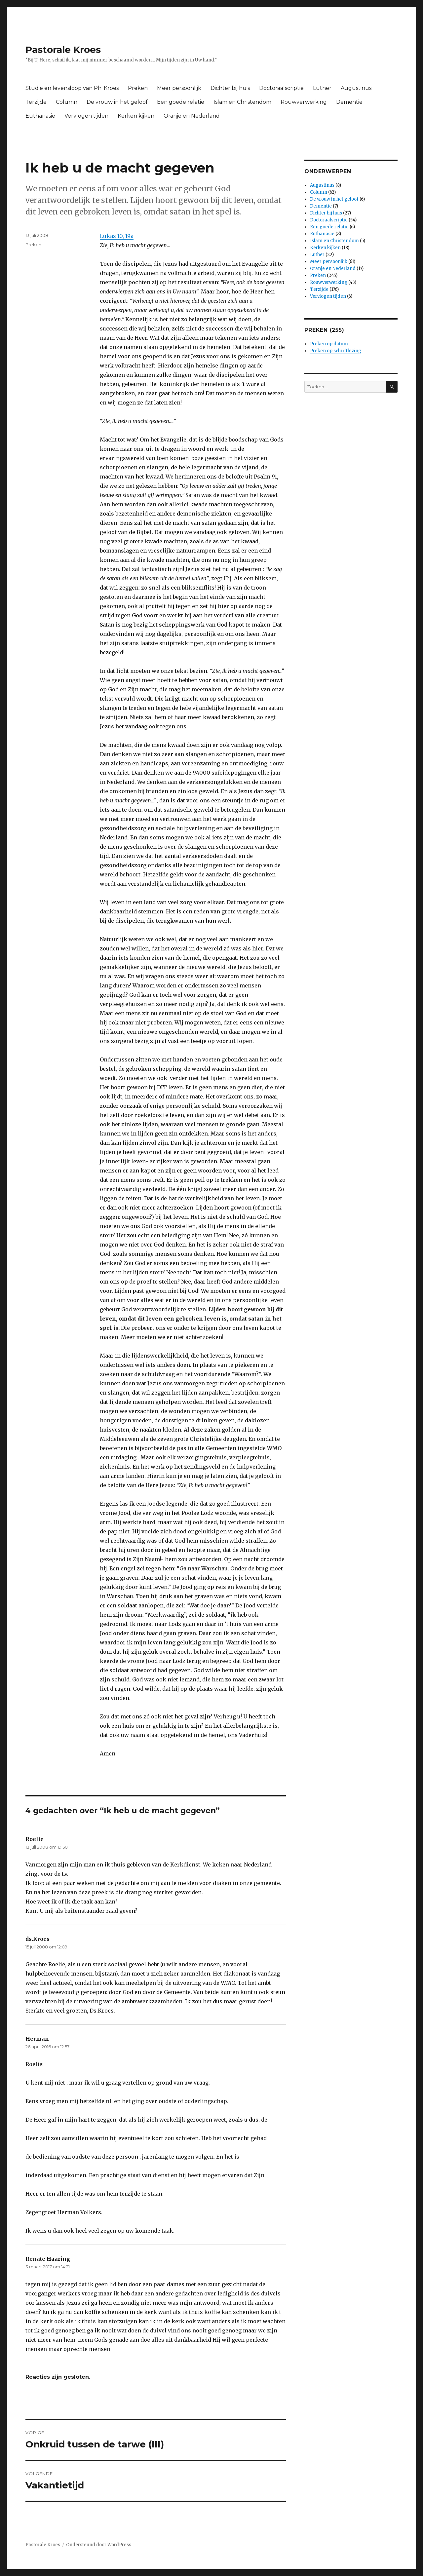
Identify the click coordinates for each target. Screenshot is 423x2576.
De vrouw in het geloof (117, 102)
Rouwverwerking (304, 102)
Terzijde (36, 102)
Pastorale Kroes (63, 49)
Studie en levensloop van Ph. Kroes (72, 88)
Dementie (349, 102)
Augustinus (356, 88)
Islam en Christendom (242, 102)
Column (66, 102)
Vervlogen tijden (86, 116)
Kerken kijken (136, 116)
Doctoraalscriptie (281, 88)
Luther (322, 88)
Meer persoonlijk (179, 88)
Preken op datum (329, 344)
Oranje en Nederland (192, 116)
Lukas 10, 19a (117, 236)
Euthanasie (40, 116)
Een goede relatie (180, 102)
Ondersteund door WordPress (98, 2545)
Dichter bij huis (230, 88)
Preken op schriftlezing (335, 351)
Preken (138, 88)
